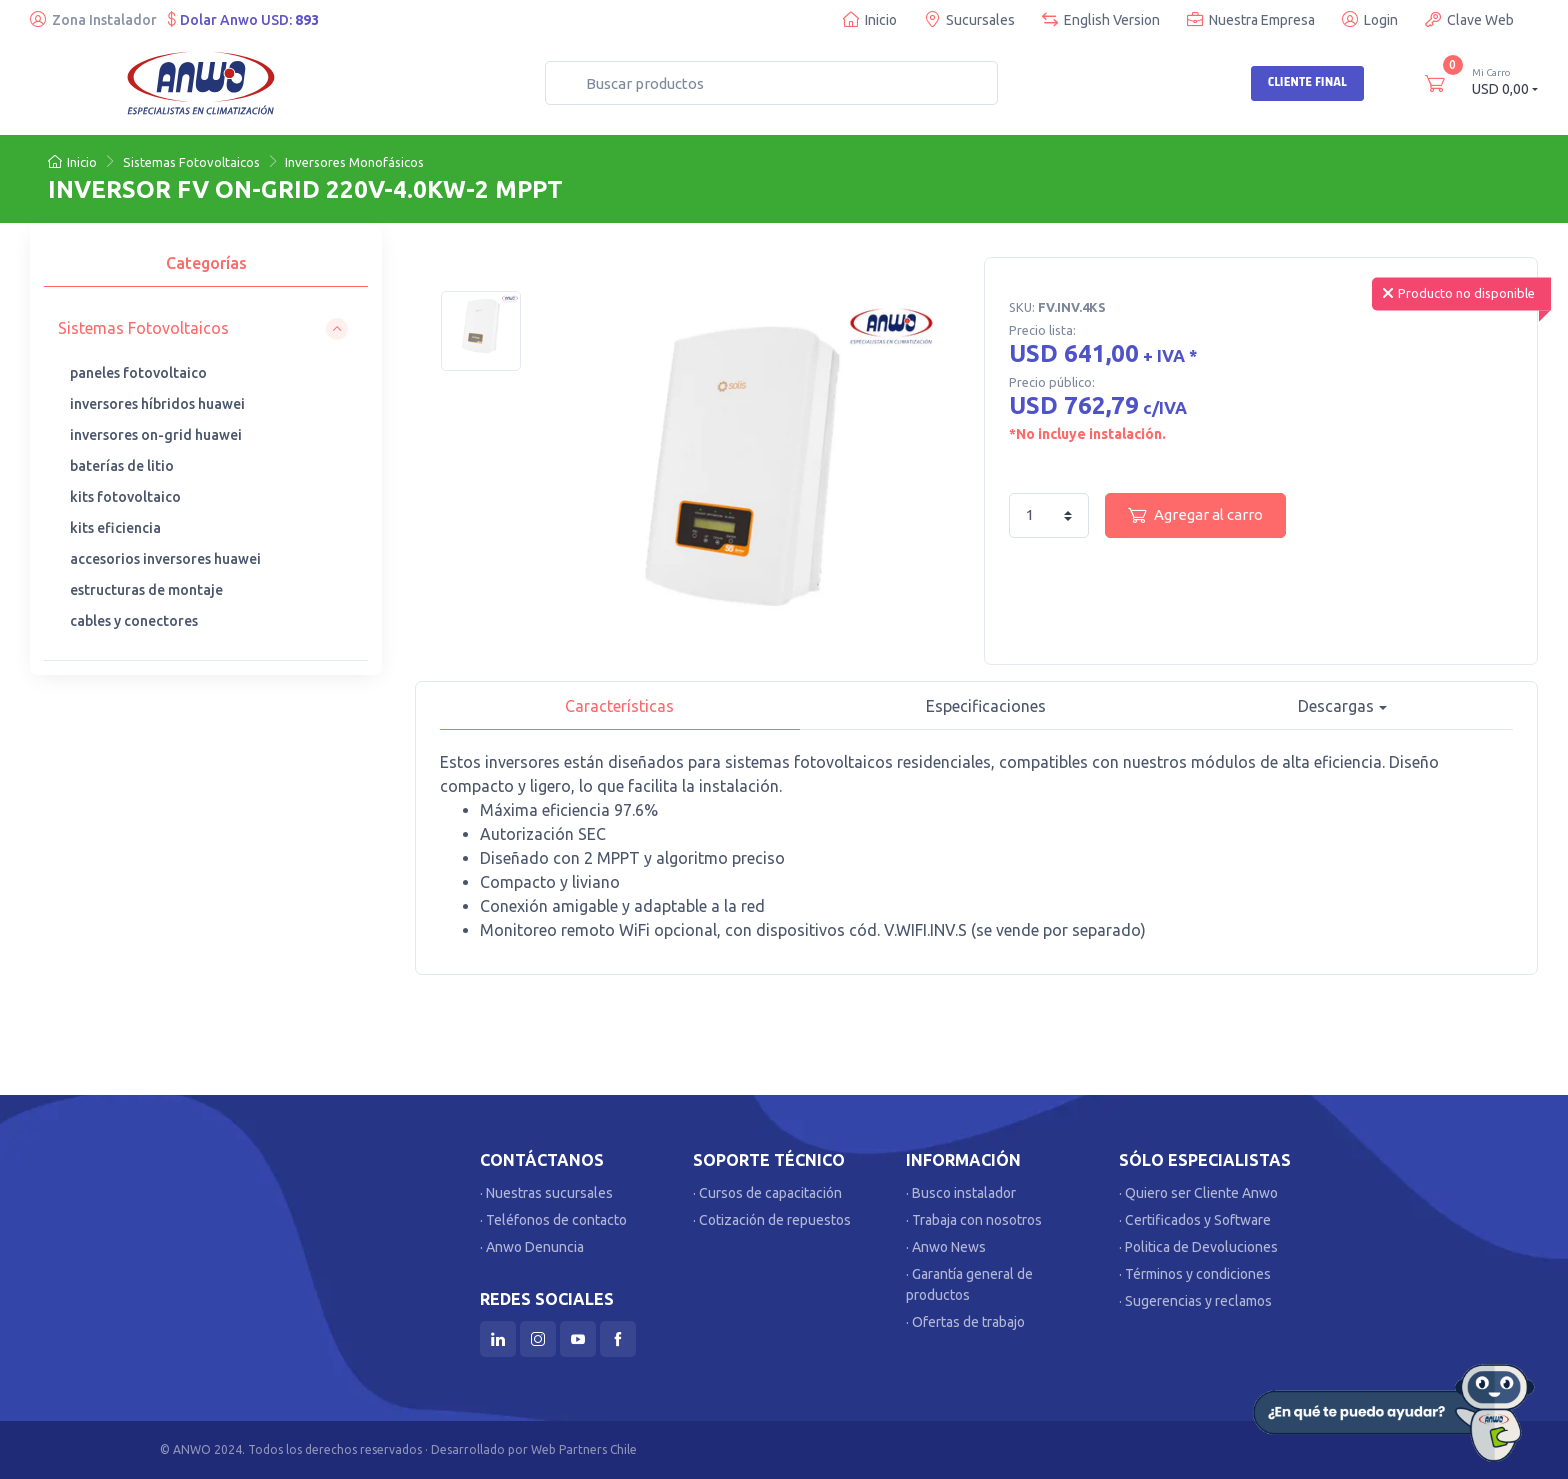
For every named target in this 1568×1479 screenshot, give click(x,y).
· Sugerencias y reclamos (1195, 1301)
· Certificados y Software (1195, 1220)
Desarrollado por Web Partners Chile (534, 1449)
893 (307, 20)
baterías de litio (122, 466)
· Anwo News (946, 1247)
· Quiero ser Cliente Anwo (1198, 1193)
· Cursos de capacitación (767, 1193)
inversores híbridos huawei (157, 404)
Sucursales (969, 19)
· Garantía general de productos (969, 1284)
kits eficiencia (115, 528)
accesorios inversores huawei (165, 559)
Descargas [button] (1336, 706)
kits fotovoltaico (125, 497)
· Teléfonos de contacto (553, 1220)
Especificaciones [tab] (986, 706)
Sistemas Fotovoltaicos (191, 162)
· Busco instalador (961, 1193)
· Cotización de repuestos (772, 1220)
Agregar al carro (1195, 515)
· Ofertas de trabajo (965, 1322)
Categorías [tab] (206, 263)
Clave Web (1469, 19)
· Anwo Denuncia (532, 1247)
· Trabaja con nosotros (974, 1220)
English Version (1101, 19)
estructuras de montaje (146, 590)
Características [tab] (619, 706)
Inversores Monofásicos (354, 162)
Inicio (870, 19)
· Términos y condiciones (1195, 1274)
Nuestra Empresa (1251, 19)
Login (1370, 19)
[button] (203, 328)
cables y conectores (134, 621)
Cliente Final (1307, 82)
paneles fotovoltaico (138, 373)
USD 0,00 (1505, 81)
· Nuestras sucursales (546, 1193)
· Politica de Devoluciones (1198, 1247)
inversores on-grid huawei (156, 435)
